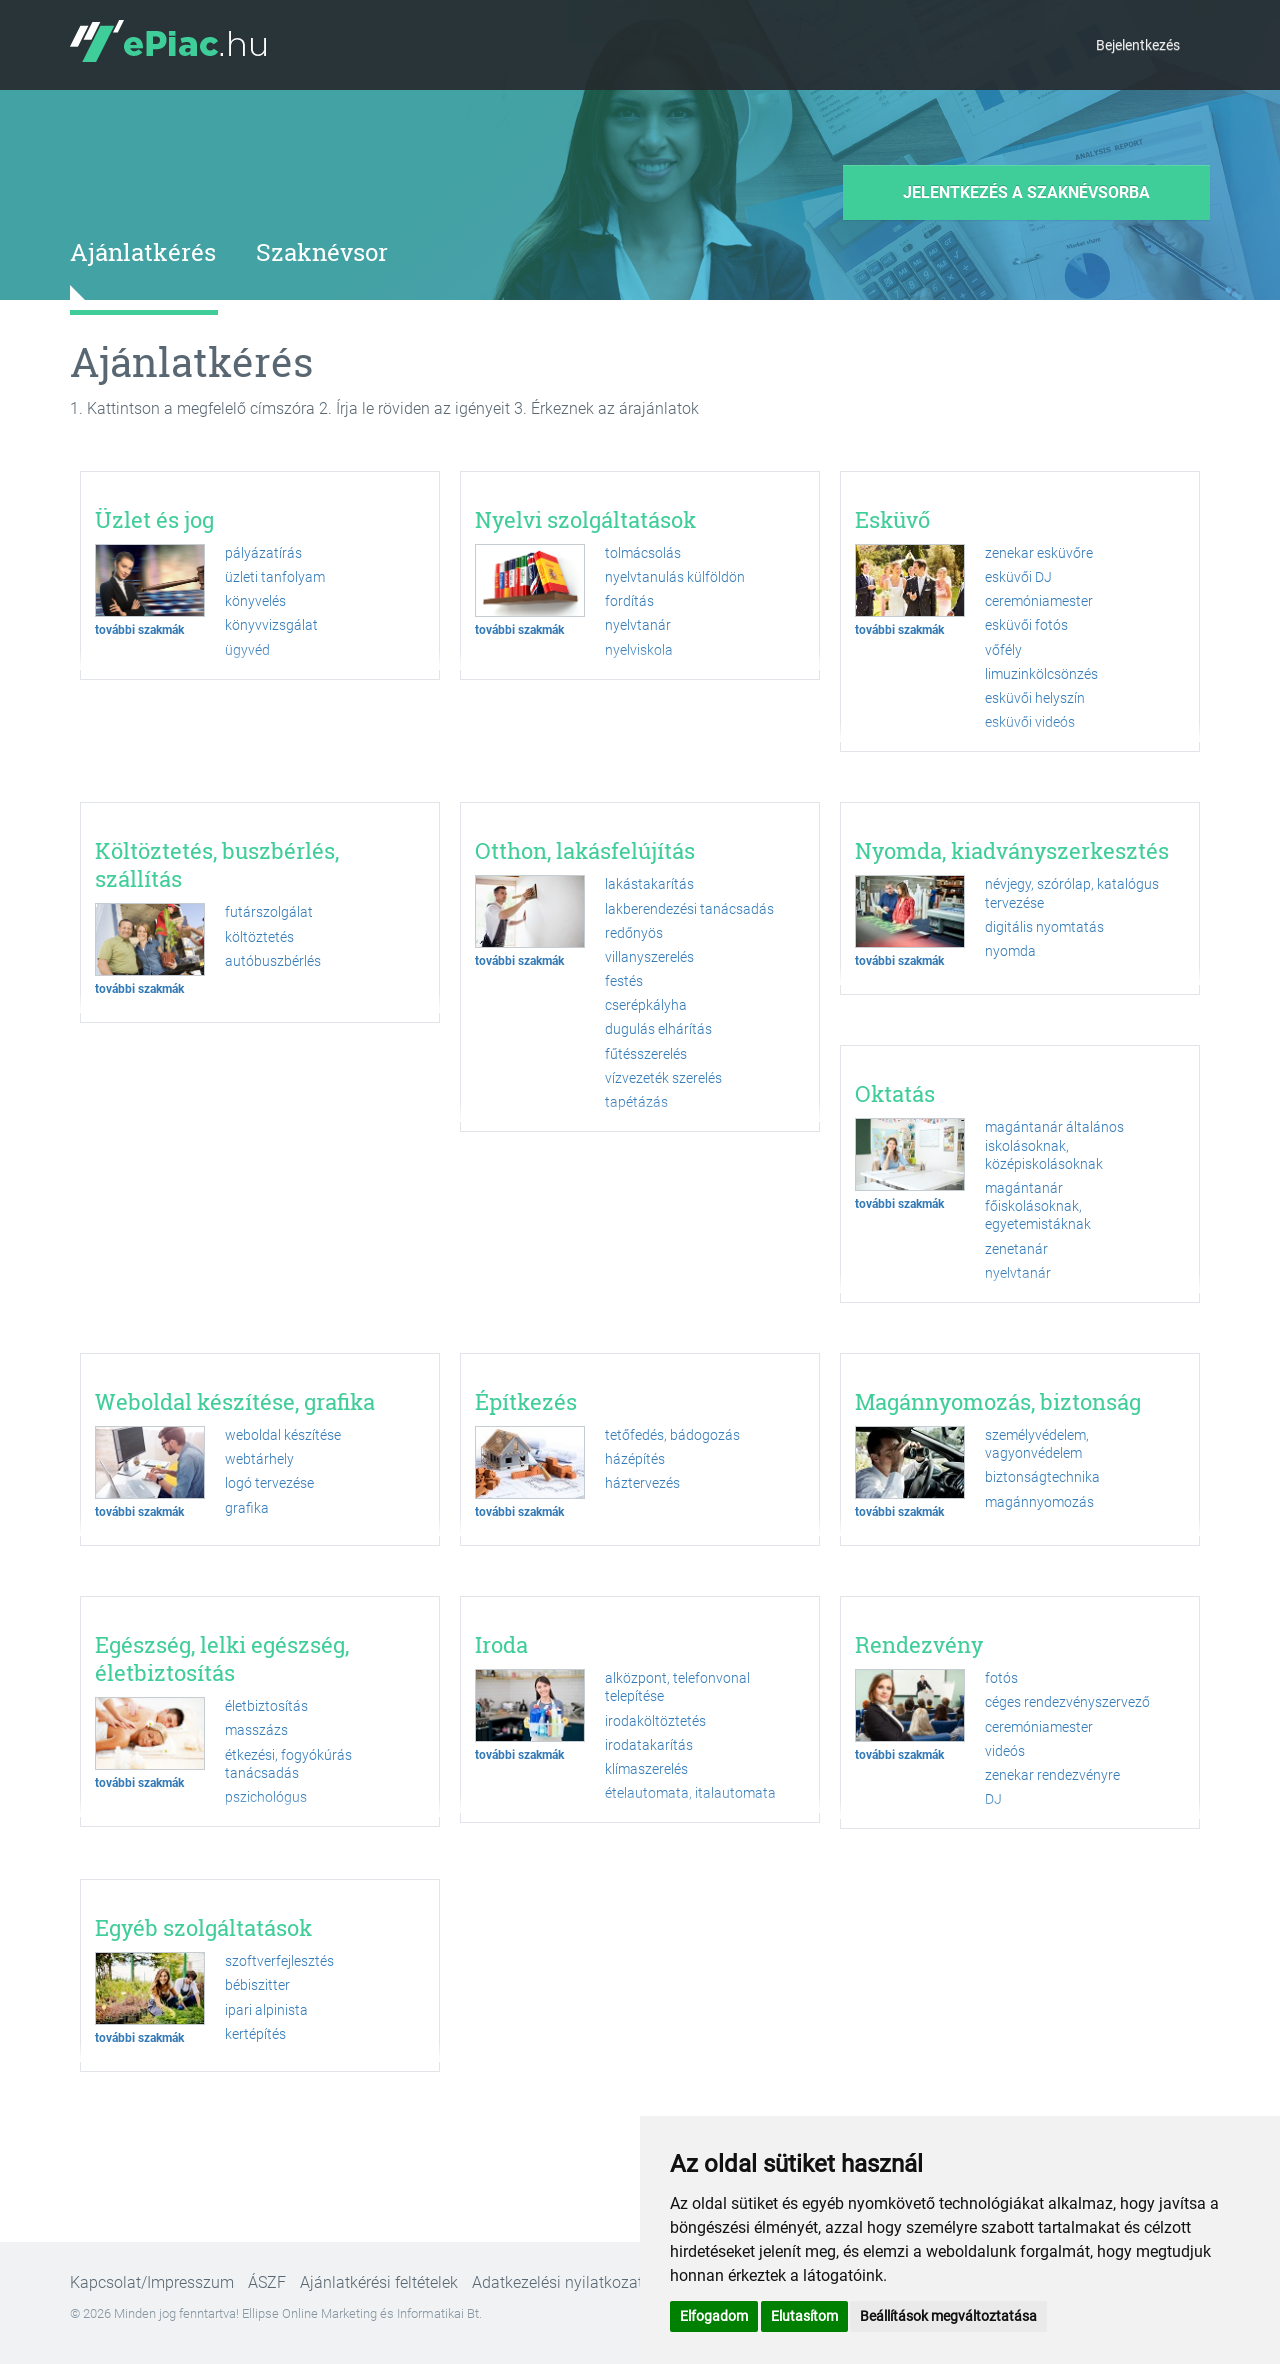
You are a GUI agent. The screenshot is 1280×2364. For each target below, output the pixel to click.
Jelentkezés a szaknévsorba (1026, 192)
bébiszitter (257, 1985)
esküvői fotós (1026, 625)
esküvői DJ (1018, 577)
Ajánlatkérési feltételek (379, 2282)
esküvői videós (1030, 722)
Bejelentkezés (1138, 45)
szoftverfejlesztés (279, 1961)
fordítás (629, 601)
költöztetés (259, 937)
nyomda (1010, 951)
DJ (993, 1799)
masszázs (256, 1730)
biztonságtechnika (1042, 1477)
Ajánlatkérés (143, 252)
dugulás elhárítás (658, 1029)
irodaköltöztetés (655, 1721)
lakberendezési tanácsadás (689, 909)
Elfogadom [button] (714, 2316)
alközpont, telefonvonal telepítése (677, 1687)
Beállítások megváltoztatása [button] (948, 2316)
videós (1005, 1751)
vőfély (1003, 650)
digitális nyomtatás (1044, 927)
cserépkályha (646, 1005)
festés (624, 981)
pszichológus (266, 1797)
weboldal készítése (283, 1435)
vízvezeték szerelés (663, 1078)
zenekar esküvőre (1039, 553)
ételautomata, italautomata (690, 1793)
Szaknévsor (322, 252)
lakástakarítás (649, 884)
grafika (247, 1508)
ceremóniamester (1039, 601)
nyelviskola (639, 650)
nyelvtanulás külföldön (675, 577)
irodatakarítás (649, 1745)
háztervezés (642, 1483)
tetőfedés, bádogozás (672, 1435)
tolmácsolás (643, 553)
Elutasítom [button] (804, 2316)
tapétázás (636, 1102)
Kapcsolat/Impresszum (152, 2282)
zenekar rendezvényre (1052, 1775)
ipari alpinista (266, 2010)
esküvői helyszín (1035, 698)
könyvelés (255, 601)
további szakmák (139, 630)
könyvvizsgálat (271, 625)
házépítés (635, 1459)
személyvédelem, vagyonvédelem (1037, 1444)
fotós (1001, 1678)
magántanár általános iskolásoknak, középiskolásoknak (1054, 1145)
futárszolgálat (269, 912)
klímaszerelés (646, 1769)
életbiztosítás (266, 1706)
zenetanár (1016, 1249)
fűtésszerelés (646, 1054)
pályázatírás (263, 553)
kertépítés (255, 2034)
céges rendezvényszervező (1067, 1702)
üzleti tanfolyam (275, 577)
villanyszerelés (649, 957)
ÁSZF (267, 2282)
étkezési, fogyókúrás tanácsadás (288, 1764)
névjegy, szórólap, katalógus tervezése (1072, 893)
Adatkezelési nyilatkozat (557, 2282)
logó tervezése (269, 1483)
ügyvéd (247, 650)
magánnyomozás (1039, 1502)
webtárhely (259, 1459)
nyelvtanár (638, 625)
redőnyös (634, 933)
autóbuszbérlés (273, 961)
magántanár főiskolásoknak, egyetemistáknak (1038, 1206)
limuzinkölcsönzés (1041, 674)
